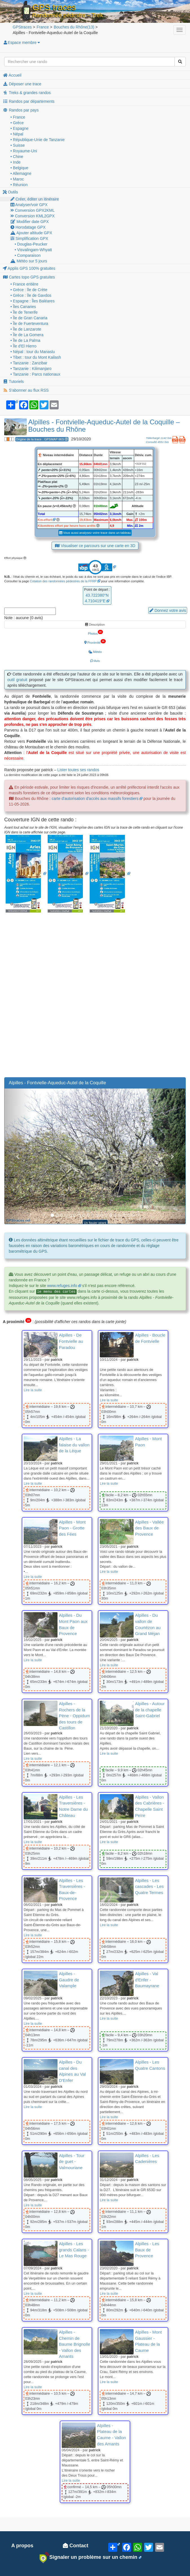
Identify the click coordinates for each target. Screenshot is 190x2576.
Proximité (95, 641)
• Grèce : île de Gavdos (30, 295)
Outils (10, 192)
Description (95, 624)
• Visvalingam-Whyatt (33, 249)
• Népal (16, 134)
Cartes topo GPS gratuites (29, 277)
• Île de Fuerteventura (29, 323)
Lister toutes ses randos (78, 770)
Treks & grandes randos (27, 92)
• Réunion (19, 184)
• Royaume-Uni (23, 151)
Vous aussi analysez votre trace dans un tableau (95, 532)
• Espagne (19, 128)
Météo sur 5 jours (28, 261)
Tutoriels (13, 381)
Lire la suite (33, 1390)
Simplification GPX (29, 238)
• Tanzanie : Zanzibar (28, 363)
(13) (74, 27)
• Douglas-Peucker (31, 244)
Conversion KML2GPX (32, 216)
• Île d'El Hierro (23, 346)
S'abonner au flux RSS (26, 390)
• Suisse (17, 145)
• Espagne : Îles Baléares (32, 301)
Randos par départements (28, 101)
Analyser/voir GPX (29, 204)
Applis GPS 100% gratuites (29, 268)
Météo (95, 652)
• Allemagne (20, 173)
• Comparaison (28, 255)
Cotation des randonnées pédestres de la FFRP (63, 581)
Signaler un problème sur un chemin (88, 2557)
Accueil (12, 75)
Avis (95, 661)
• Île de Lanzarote (25, 329)
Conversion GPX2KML (32, 210)
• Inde (15, 162)
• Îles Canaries (23, 306)
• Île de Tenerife (23, 312)
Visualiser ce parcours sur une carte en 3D (95, 545)
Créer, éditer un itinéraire (34, 199)
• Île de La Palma (25, 340)
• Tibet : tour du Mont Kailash (35, 357)
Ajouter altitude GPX (31, 233)
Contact (75, 2545)
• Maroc (17, 179)
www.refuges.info (62, 1285)
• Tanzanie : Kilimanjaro (31, 368)
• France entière (24, 284)
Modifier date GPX (29, 221)
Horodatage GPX (28, 227)
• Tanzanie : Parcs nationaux (35, 374)
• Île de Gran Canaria (28, 318)
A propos (22, 2545)
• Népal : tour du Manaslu (32, 351)
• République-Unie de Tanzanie (37, 139)
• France (17, 117)
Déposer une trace (22, 84)
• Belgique (19, 168)
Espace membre (21, 42)
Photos (95, 632)
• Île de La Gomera (26, 335)
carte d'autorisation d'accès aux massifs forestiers (95, 798)
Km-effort (45, 519)
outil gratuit (17, 679)
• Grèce (17, 123)
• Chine (16, 156)
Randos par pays (21, 110)
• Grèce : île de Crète (28, 289)
